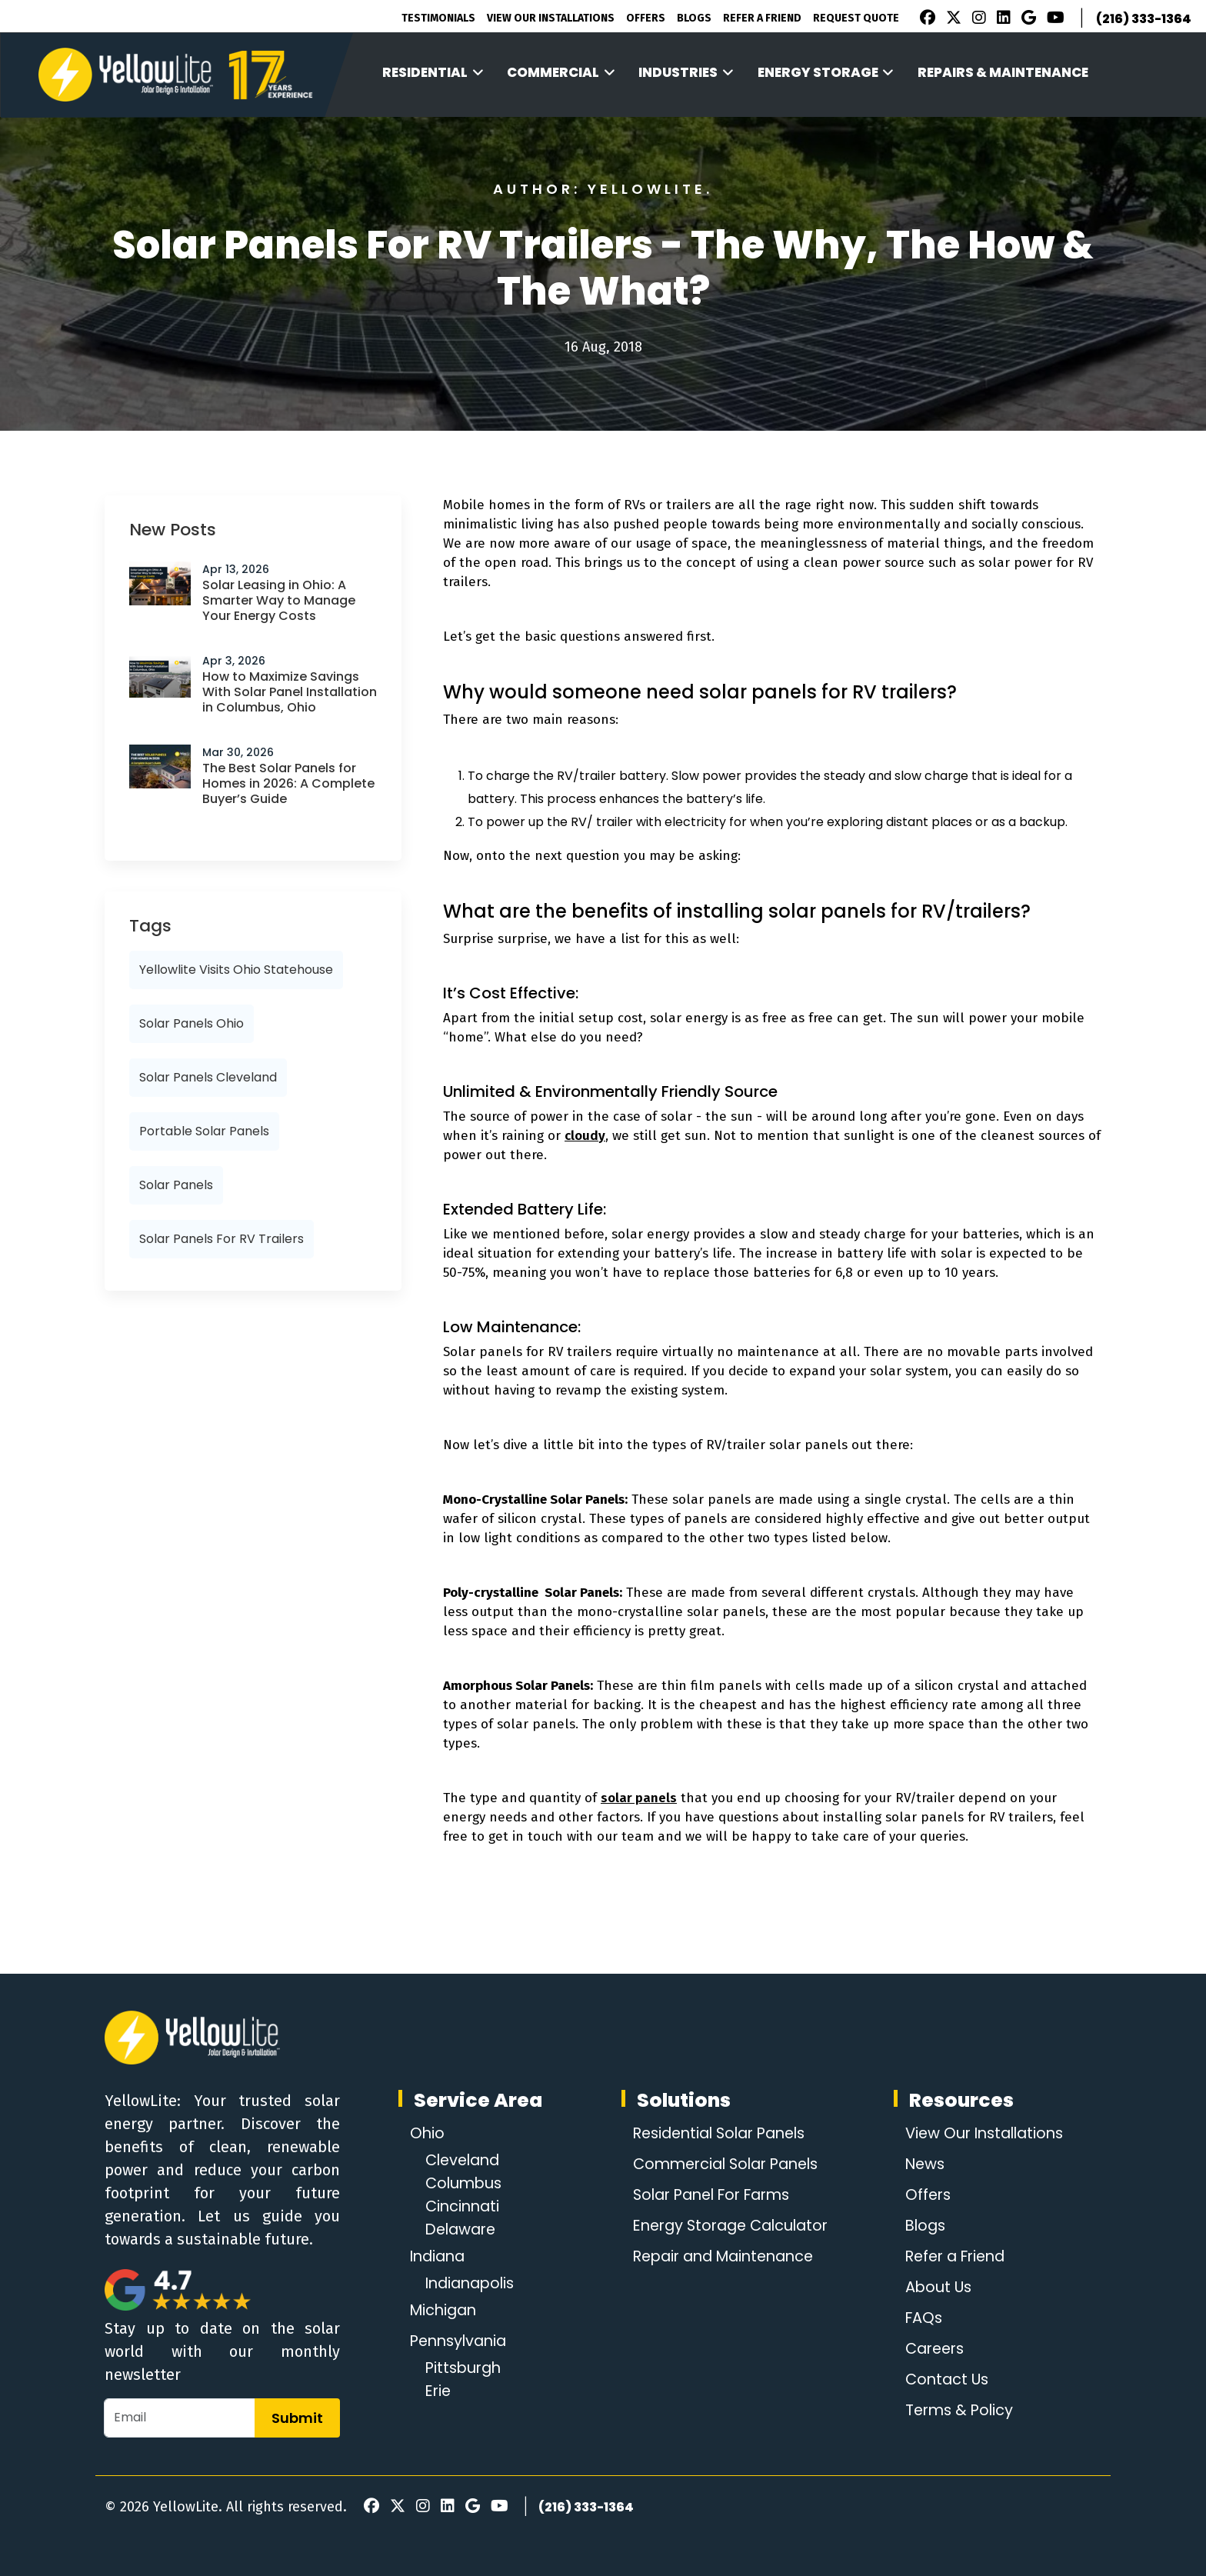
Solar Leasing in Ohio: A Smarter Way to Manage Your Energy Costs (278, 600)
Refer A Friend (762, 18)
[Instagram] (976, 19)
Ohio (427, 2133)
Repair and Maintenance (723, 2257)
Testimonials (438, 18)
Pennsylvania (461, 2341)
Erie (439, 2391)
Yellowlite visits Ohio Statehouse (236, 969)
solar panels (176, 1185)
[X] (951, 19)
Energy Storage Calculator (730, 2226)
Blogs (694, 18)
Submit (297, 2418)
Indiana (439, 2257)
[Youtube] (1053, 19)
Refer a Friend (954, 2257)
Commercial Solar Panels (726, 2164)
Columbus (465, 2183)
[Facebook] (923, 19)
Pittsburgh (465, 2368)
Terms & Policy (957, 2410)
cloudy (585, 1136)
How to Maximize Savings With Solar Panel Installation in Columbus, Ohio (289, 692)
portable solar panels (204, 1131)
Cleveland (465, 2160)
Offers (645, 18)
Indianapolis (473, 2283)
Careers (932, 2349)
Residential (433, 72)
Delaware (463, 2230)
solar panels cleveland (208, 1077)
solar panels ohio (191, 1023)
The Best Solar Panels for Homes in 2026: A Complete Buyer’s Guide (288, 783)
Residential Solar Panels (719, 2133)
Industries (686, 72)
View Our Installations (551, 18)
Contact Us (944, 2380)
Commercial (561, 72)
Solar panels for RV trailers (221, 1239)
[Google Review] (1026, 19)
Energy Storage (826, 72)
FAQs (920, 2318)
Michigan (445, 2310)
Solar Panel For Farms (712, 2195)
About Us (935, 2287)
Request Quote (856, 18)
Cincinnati (464, 2207)
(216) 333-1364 (1143, 19)
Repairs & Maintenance (1003, 72)
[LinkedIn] (1001, 19)
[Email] (179, 2418)
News (922, 2164)
